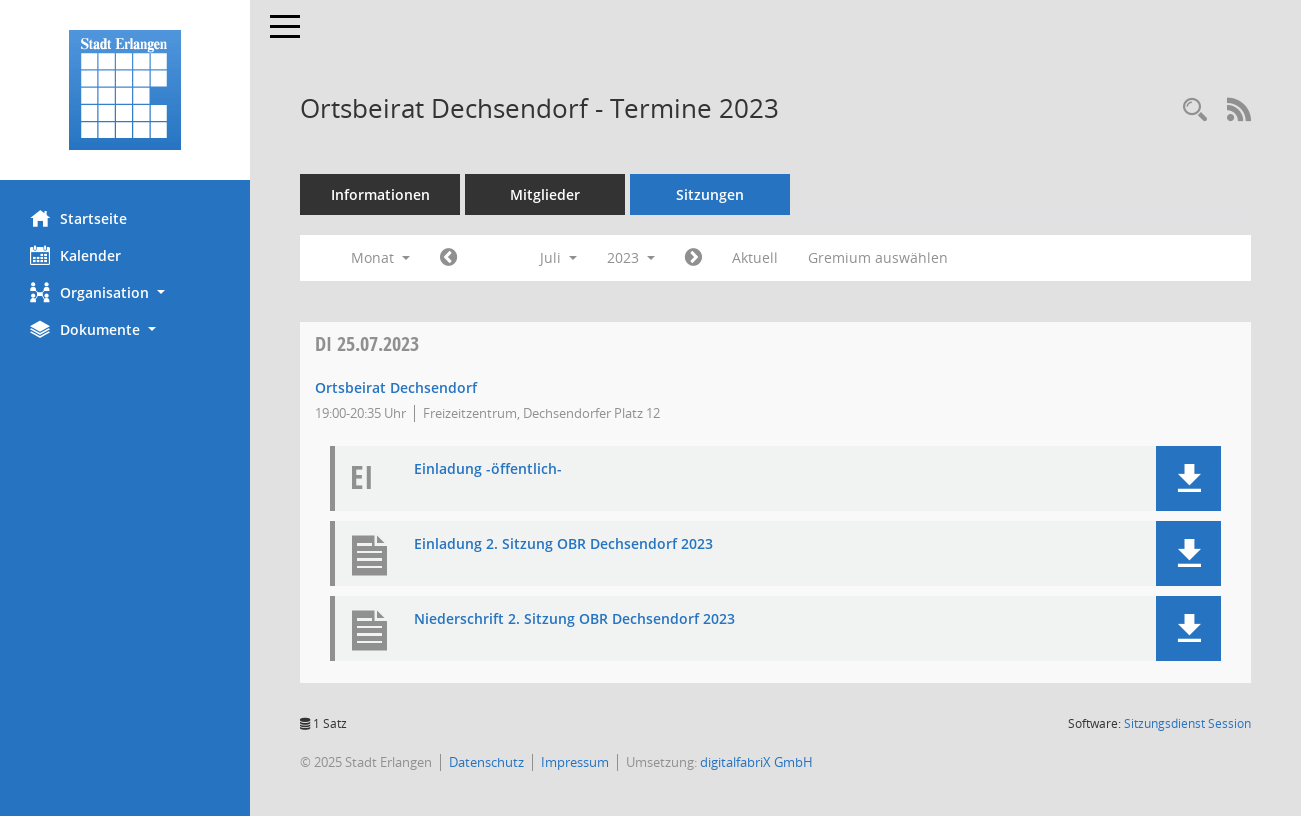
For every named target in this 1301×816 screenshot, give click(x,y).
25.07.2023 (367, 343)
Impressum (575, 762)
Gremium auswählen (878, 257)
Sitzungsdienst (1187, 723)
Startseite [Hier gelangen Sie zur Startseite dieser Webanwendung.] (78, 218)
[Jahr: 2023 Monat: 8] (693, 258)
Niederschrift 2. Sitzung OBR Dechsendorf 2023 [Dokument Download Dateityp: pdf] (574, 619)
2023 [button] (631, 257)
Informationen (380, 194)
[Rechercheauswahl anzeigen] (1195, 110)
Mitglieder (545, 194)
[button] (125, 292)
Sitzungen (710, 194)
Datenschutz (486, 762)
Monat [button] (380, 257)
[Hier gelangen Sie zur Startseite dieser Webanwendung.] (125, 90)
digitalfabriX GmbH (756, 762)
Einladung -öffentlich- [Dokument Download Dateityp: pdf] (488, 469)
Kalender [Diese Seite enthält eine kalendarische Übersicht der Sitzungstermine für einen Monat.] (75, 255)
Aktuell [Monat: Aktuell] (755, 257)
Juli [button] (558, 257)
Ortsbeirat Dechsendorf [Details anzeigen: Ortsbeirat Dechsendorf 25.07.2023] (396, 387)
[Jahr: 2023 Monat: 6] (448, 258)
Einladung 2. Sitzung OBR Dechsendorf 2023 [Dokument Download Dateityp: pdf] (563, 544)
